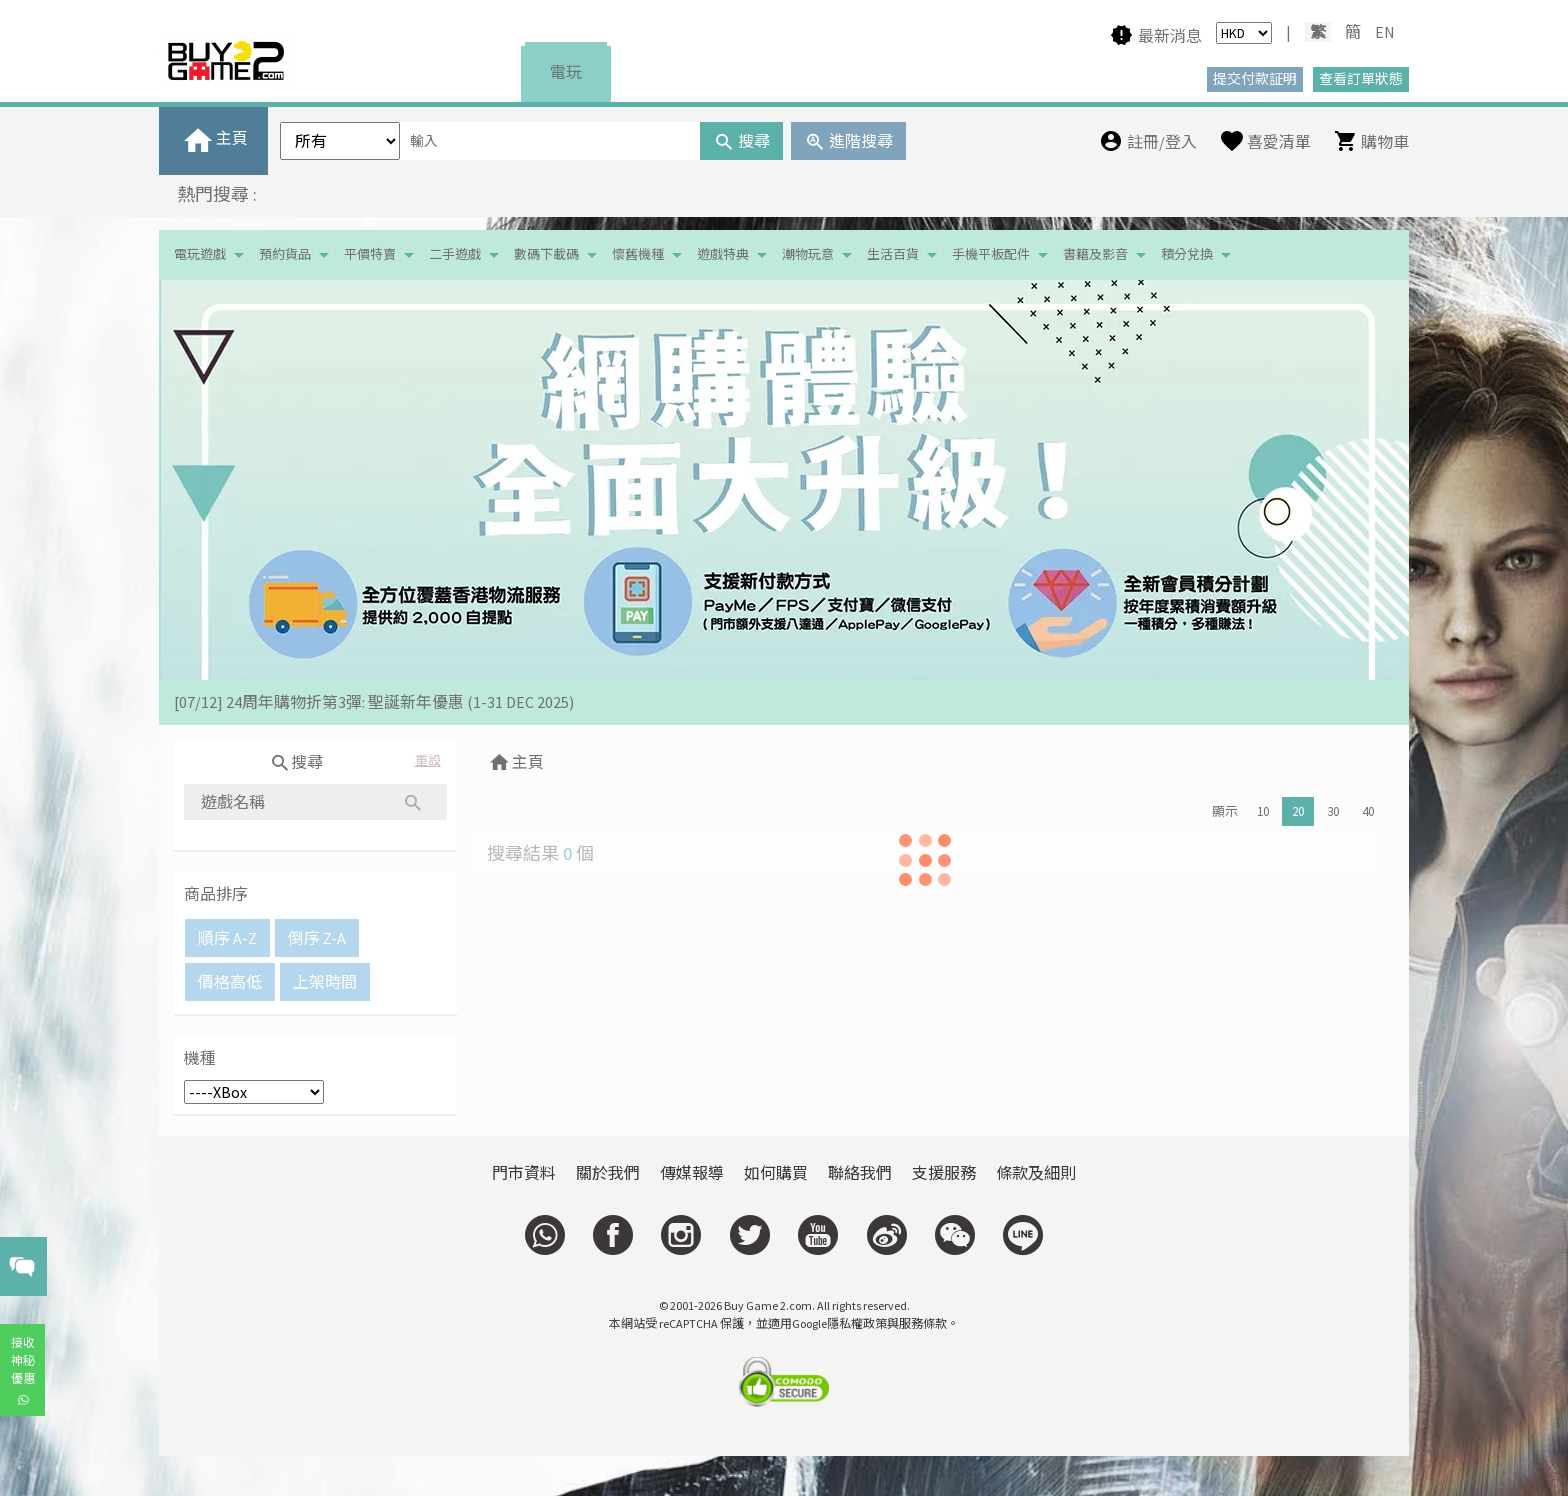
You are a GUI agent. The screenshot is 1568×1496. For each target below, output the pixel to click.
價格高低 (230, 982)
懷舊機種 (638, 254)
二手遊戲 (455, 254)
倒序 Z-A (317, 938)
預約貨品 (285, 254)
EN (1385, 32)
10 (1263, 811)
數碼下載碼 (546, 254)
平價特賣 (370, 254)
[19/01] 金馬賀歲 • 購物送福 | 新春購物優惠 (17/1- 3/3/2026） (385, 702)
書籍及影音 (1095, 254)
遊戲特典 (723, 254)
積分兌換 (1187, 254)
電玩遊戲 (200, 254)
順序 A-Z (227, 938)
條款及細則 (1036, 1173)
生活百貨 (893, 254)
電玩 (566, 72)
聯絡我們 (860, 1173)
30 (1333, 811)
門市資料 (524, 1173)
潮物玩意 (808, 254)
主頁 (515, 762)
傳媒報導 (692, 1173)
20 (1298, 811)
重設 (428, 760)
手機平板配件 (991, 254)
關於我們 (608, 1173)
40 (1368, 811)
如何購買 (776, 1173)
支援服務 (944, 1173)
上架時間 (325, 982)
